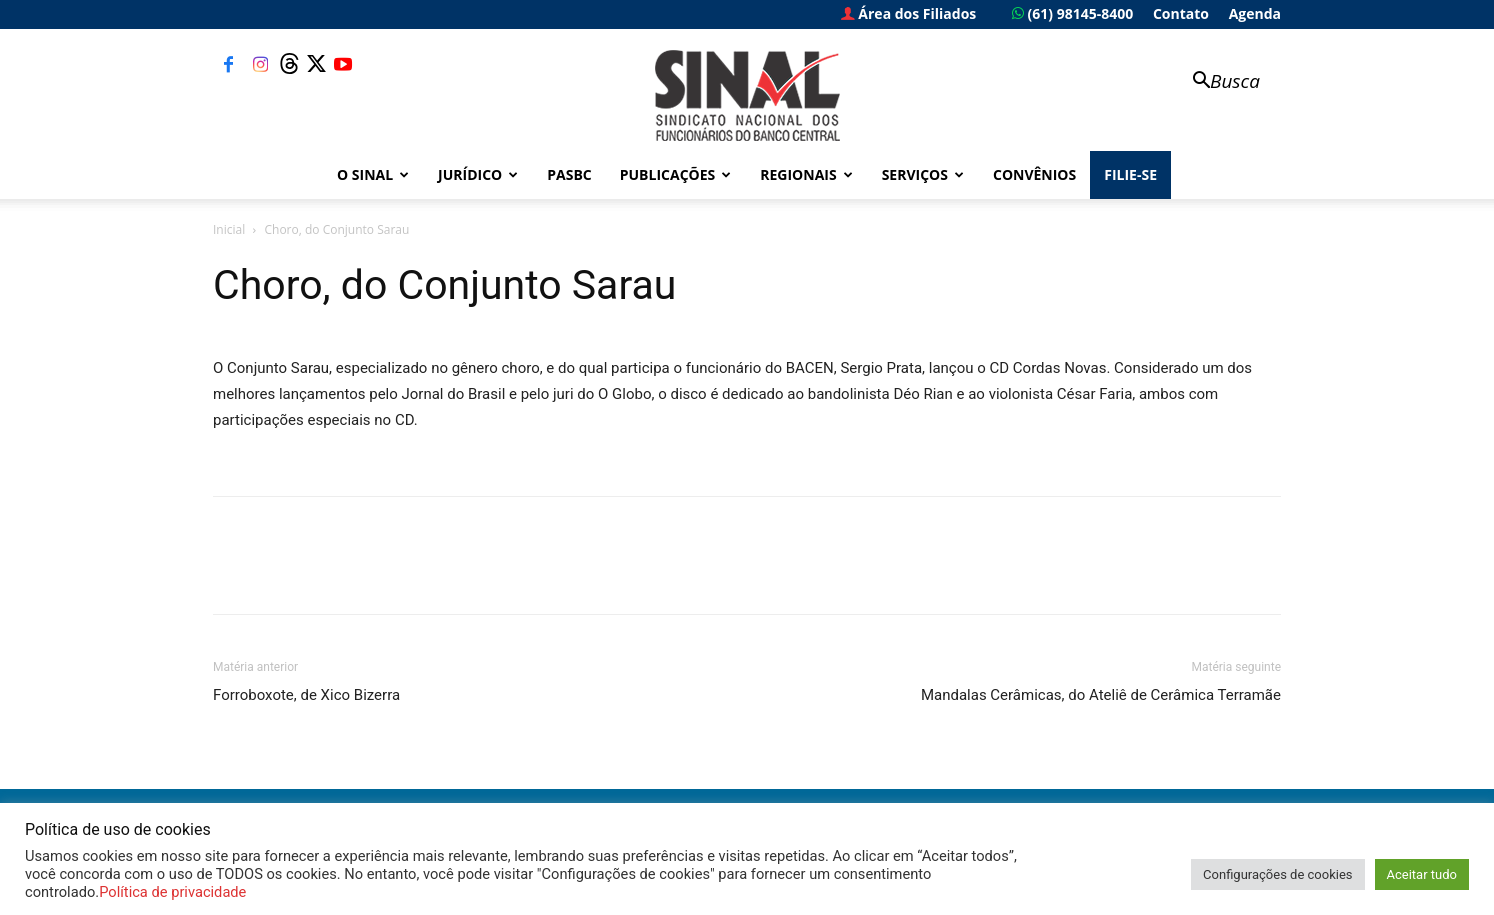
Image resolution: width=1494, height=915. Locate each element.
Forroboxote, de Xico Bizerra (306, 695)
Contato (1181, 13)
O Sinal (373, 174)
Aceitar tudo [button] (1422, 874)
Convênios (1034, 174)
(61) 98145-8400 (1072, 13)
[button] (1217, 82)
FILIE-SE (1130, 174)
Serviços (923, 174)
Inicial (229, 229)
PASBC (569, 174)
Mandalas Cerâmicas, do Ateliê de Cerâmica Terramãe (1101, 695)
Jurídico (478, 174)
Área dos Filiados (909, 13)
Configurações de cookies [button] (1277, 874)
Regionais (806, 174)
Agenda (1255, 13)
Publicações (676, 174)
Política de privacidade (172, 892)
